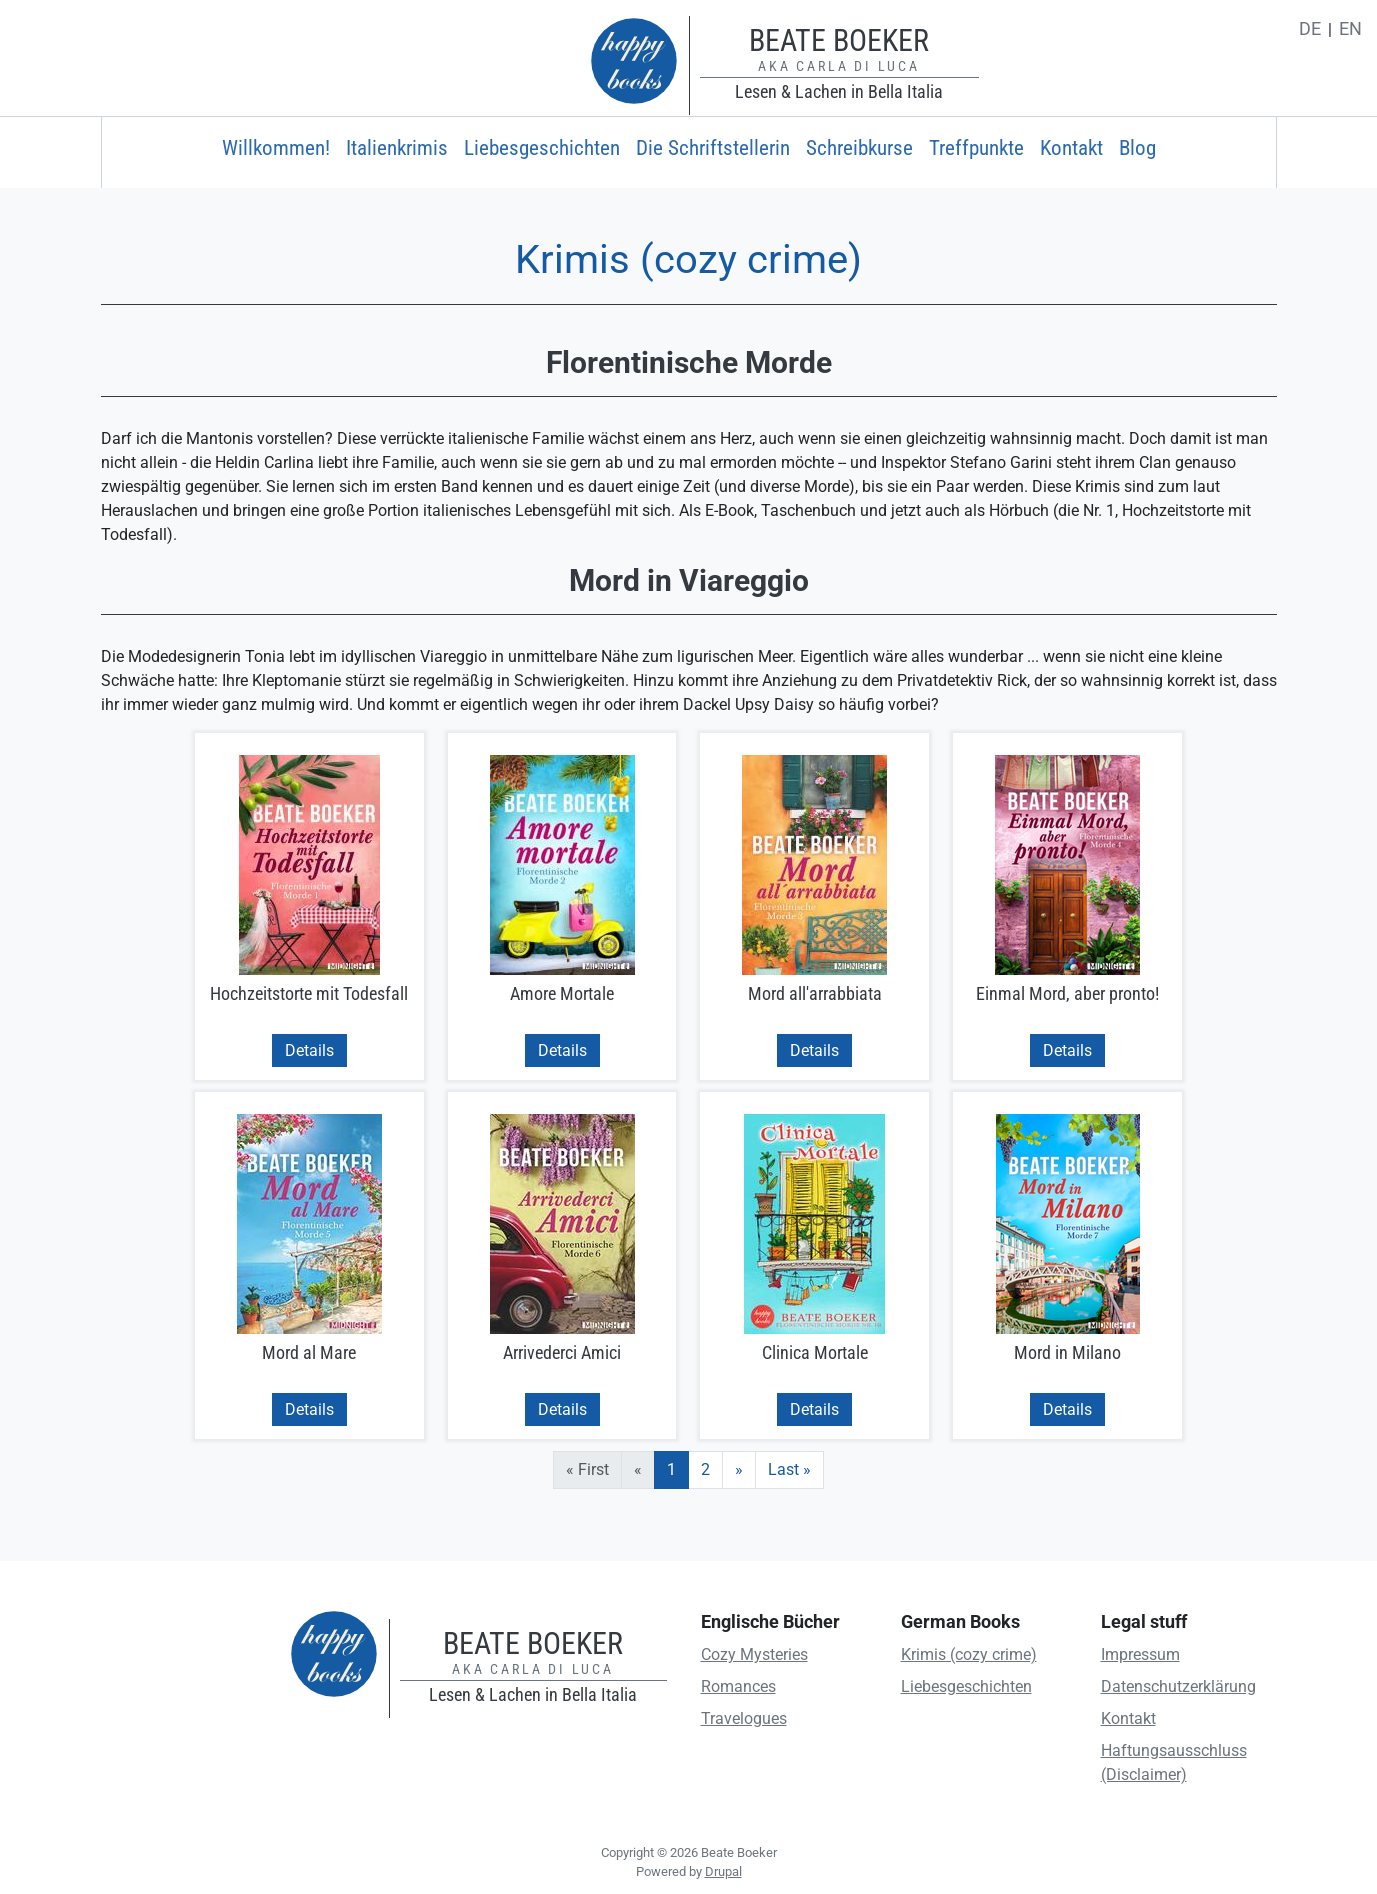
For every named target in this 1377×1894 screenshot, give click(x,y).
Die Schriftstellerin (713, 148)
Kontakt (1071, 148)
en (1350, 29)
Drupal (723, 1871)
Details (309, 1050)
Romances (738, 1686)
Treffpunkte (976, 148)
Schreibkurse (859, 148)
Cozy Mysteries (754, 1654)
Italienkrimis (397, 148)
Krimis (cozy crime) (969, 1654)
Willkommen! (276, 148)
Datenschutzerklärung (1178, 1686)
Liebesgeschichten (542, 148)
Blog (1137, 148)
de (1310, 29)
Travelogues (744, 1718)
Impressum (1140, 1654)
